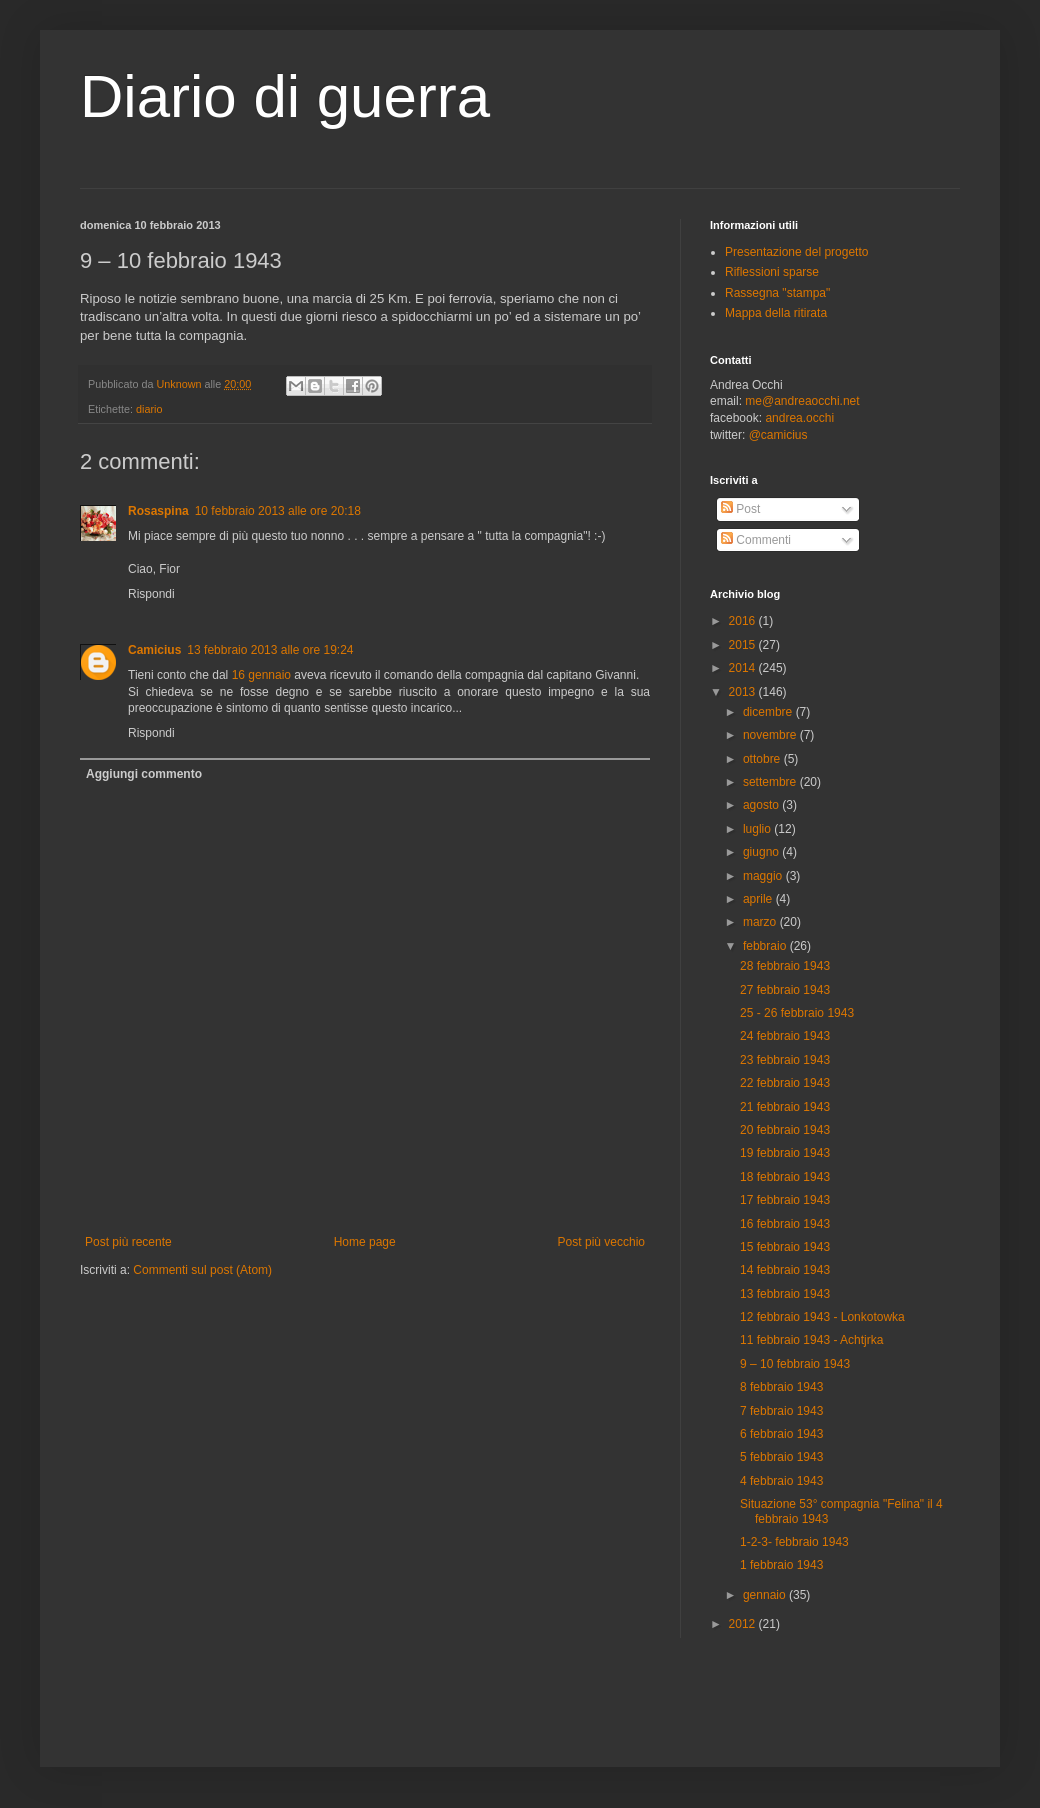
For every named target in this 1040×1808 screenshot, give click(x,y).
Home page (365, 1242)
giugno (762, 852)
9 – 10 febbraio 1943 (795, 1364)
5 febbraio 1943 (781, 1457)
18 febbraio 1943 (785, 1177)
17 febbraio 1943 (785, 1200)
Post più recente (128, 1242)
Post (740, 509)
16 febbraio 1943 (785, 1224)
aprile (759, 899)
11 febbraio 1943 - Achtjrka (811, 1340)
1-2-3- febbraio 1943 (794, 1542)
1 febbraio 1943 (781, 1565)
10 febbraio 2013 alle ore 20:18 (278, 511)
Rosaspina (158, 511)
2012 (744, 1624)
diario (149, 409)
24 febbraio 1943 (785, 1036)
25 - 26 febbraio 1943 (797, 1013)
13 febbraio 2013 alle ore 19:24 (270, 650)
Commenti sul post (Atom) (202, 1270)
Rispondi (151, 594)
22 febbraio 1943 (785, 1083)
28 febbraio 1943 (785, 966)
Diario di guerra (285, 96)
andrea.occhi (799, 418)
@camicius (778, 435)
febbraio (766, 946)
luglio (758, 829)
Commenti (756, 540)
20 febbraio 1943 (785, 1130)
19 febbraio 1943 (785, 1153)
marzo (761, 922)
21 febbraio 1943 (785, 1107)
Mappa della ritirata (776, 313)
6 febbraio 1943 (781, 1434)
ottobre (763, 759)
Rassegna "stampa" (777, 293)
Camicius (154, 650)
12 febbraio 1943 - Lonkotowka (822, 1317)
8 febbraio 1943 (781, 1387)
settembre (771, 782)
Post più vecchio (601, 1242)
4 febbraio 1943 (781, 1481)
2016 (744, 621)
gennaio (766, 1595)
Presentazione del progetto (796, 252)
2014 (744, 668)
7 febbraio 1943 (781, 1411)
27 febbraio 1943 (785, 990)
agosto (762, 805)
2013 (744, 692)
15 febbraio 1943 (785, 1247)
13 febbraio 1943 (785, 1294)
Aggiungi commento (144, 774)
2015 (744, 645)
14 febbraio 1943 (785, 1270)
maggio (764, 876)
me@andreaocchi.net (802, 401)
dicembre (769, 712)
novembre (771, 735)
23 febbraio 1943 (785, 1060)
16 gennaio (261, 675)
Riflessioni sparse (772, 272)
